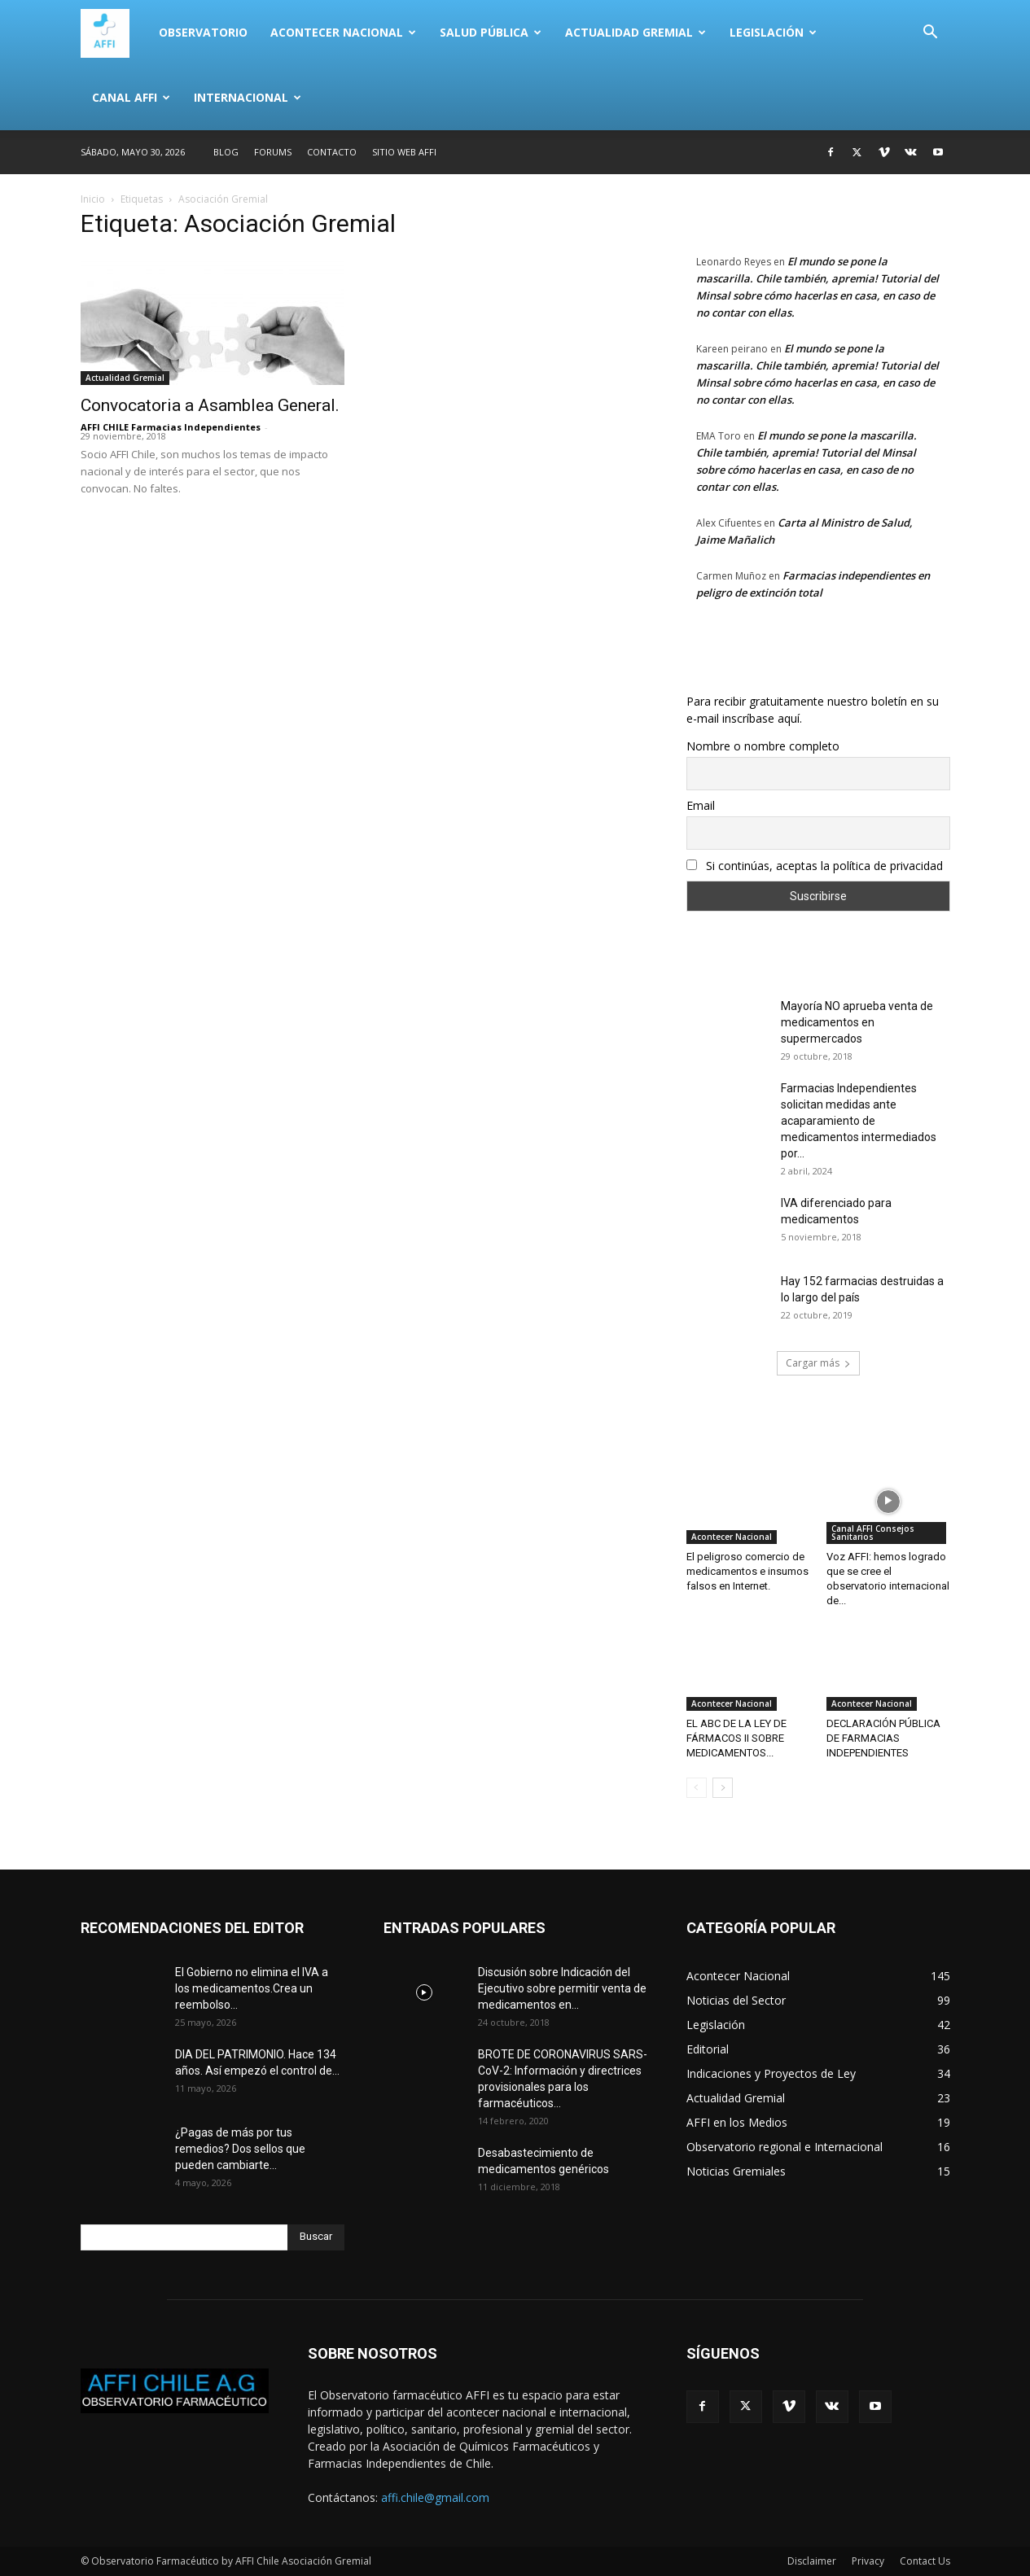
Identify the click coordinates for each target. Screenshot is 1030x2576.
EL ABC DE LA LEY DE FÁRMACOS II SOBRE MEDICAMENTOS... (736, 1738)
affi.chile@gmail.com (435, 2497)
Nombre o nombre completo (762, 746)
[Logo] (114, 32)
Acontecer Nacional (343, 32)
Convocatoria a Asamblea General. (210, 405)
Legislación (773, 32)
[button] (930, 34)
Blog (226, 152)
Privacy (868, 2561)
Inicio (93, 199)
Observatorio (203, 32)
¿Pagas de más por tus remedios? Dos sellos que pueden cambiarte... (240, 2148)
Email (700, 805)
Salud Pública (490, 32)
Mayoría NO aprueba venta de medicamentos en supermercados (857, 1022)
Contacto (332, 152)
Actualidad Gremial (635, 32)
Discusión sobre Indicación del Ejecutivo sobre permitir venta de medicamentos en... (562, 1988)
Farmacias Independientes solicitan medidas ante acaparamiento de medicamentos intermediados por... (858, 1121)
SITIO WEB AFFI (404, 152)
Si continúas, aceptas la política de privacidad (814, 865)
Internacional (247, 97)
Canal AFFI (131, 97)
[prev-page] (696, 1788)
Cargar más (818, 1363)
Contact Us (925, 2561)
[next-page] (722, 1788)
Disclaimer (811, 2561)
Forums (272, 152)
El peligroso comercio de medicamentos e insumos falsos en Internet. (747, 1571)
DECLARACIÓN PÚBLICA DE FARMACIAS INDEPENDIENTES (883, 1738)
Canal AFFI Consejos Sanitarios (872, 1532)
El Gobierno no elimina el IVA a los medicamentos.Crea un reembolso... (251, 1988)
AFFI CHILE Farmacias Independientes (171, 427)
